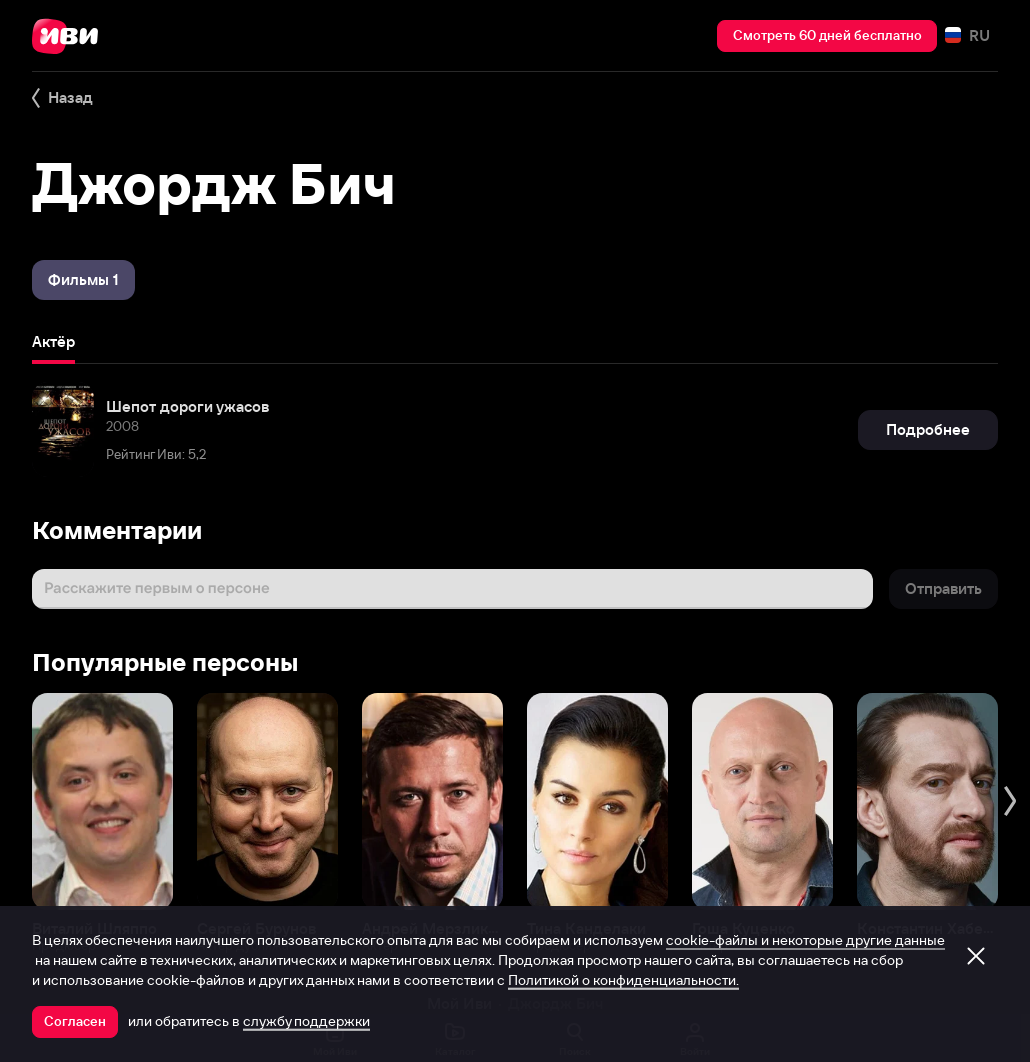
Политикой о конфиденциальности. (623, 980)
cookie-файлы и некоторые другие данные (805, 940)
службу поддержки (306, 1021)
